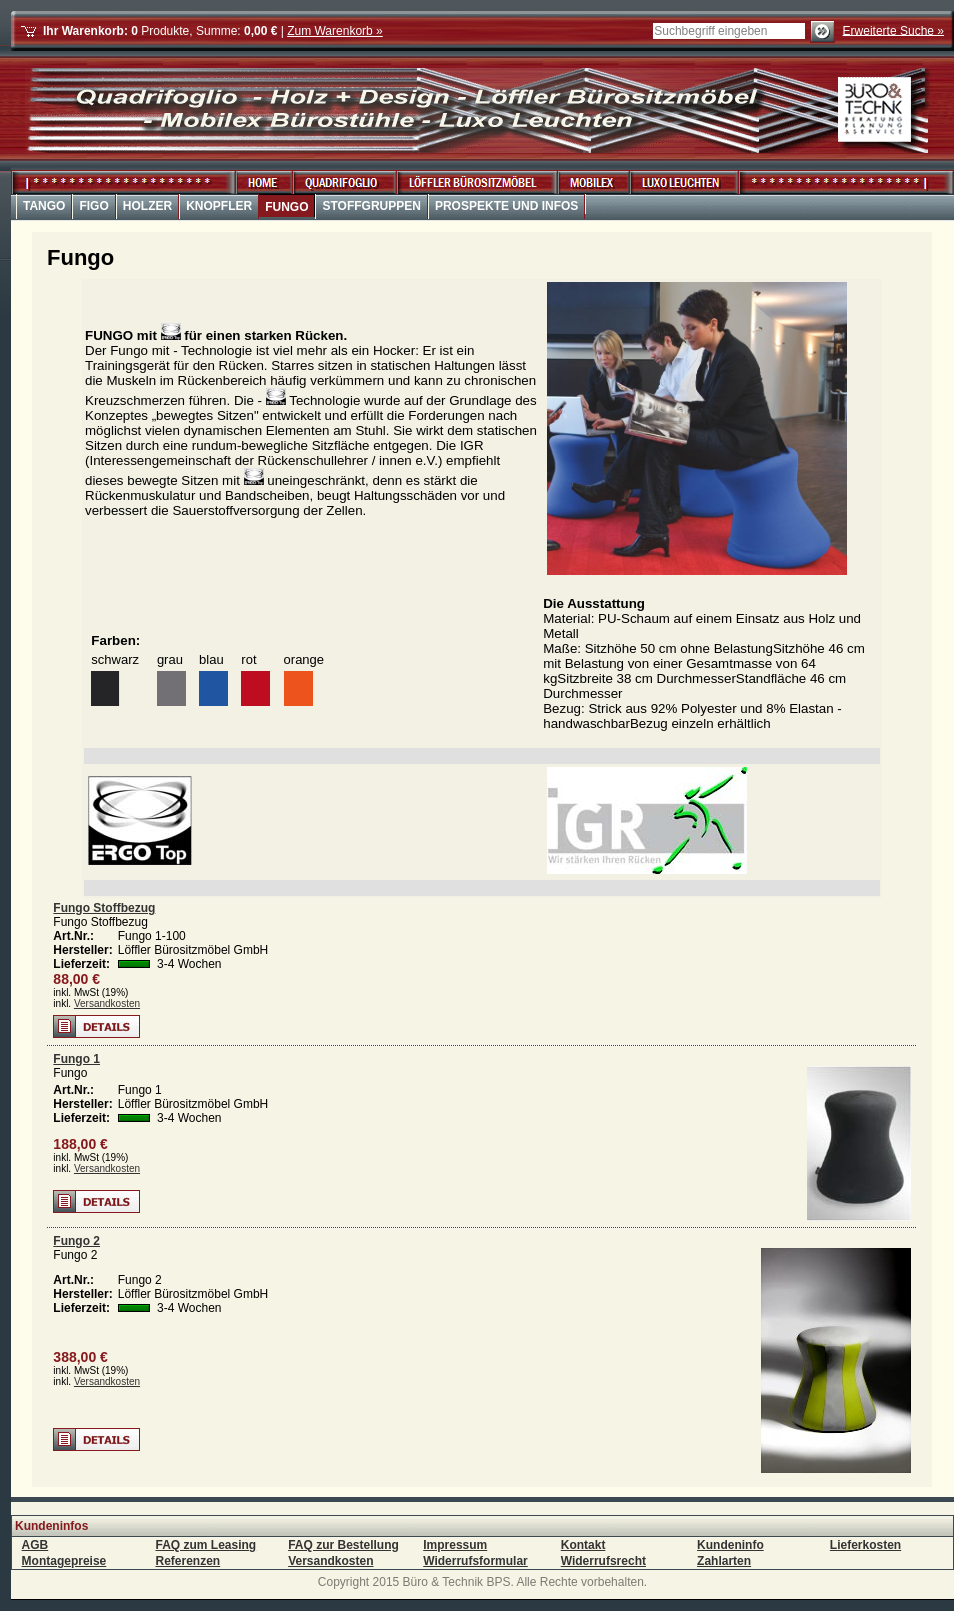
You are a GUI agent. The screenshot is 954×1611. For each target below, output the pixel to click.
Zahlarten (724, 1561)
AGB (35, 1545)
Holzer (147, 206)
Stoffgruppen (371, 206)
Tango (44, 206)
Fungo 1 (76, 1059)
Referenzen (187, 1561)
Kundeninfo (730, 1545)
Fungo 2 (76, 1241)
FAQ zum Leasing (205, 1545)
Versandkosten (107, 1003)
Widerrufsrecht (603, 1561)
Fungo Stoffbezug (104, 908)
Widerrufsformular (475, 1561)
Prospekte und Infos (506, 206)
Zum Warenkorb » (335, 31)
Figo (93, 206)
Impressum (455, 1545)
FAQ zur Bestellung (343, 1545)
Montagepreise (64, 1561)
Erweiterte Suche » (893, 30)
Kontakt (583, 1545)
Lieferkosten (865, 1545)
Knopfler (219, 206)
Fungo (286, 207)
